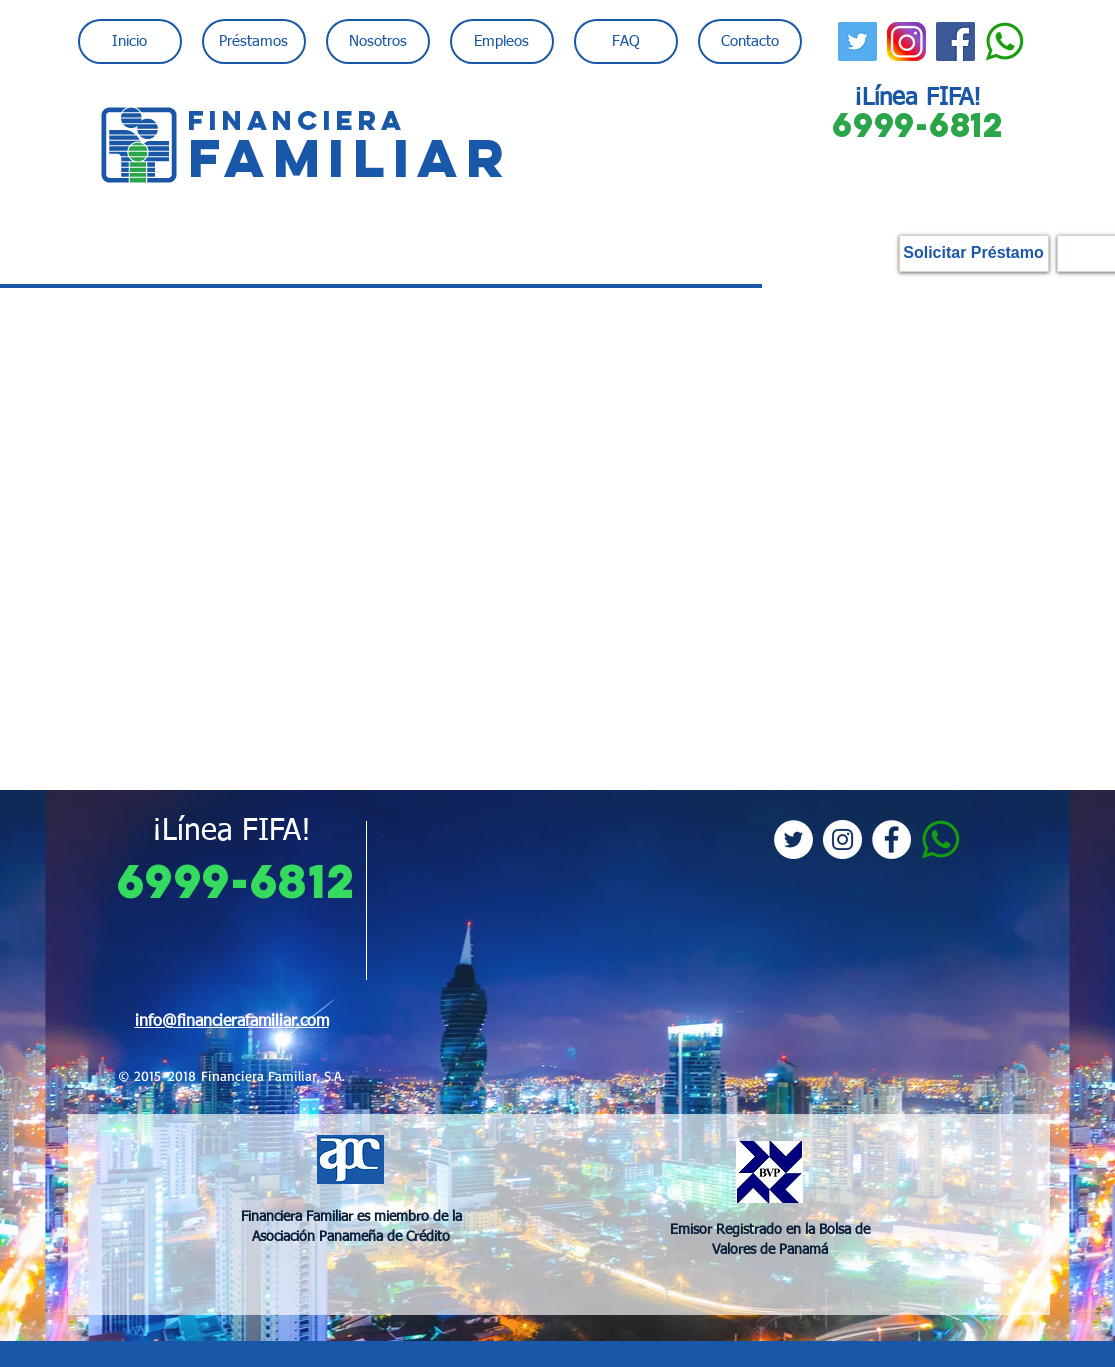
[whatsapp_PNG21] (1004, 41)
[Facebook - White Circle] (891, 839)
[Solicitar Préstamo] (974, 253)
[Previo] (112, 1066)
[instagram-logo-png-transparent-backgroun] (906, 41)
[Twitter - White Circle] (793, 839)
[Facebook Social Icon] (955, 41)
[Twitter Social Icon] (857, 41)
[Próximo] (1002, 1066)
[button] (254, 41)
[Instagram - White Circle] (842, 839)
